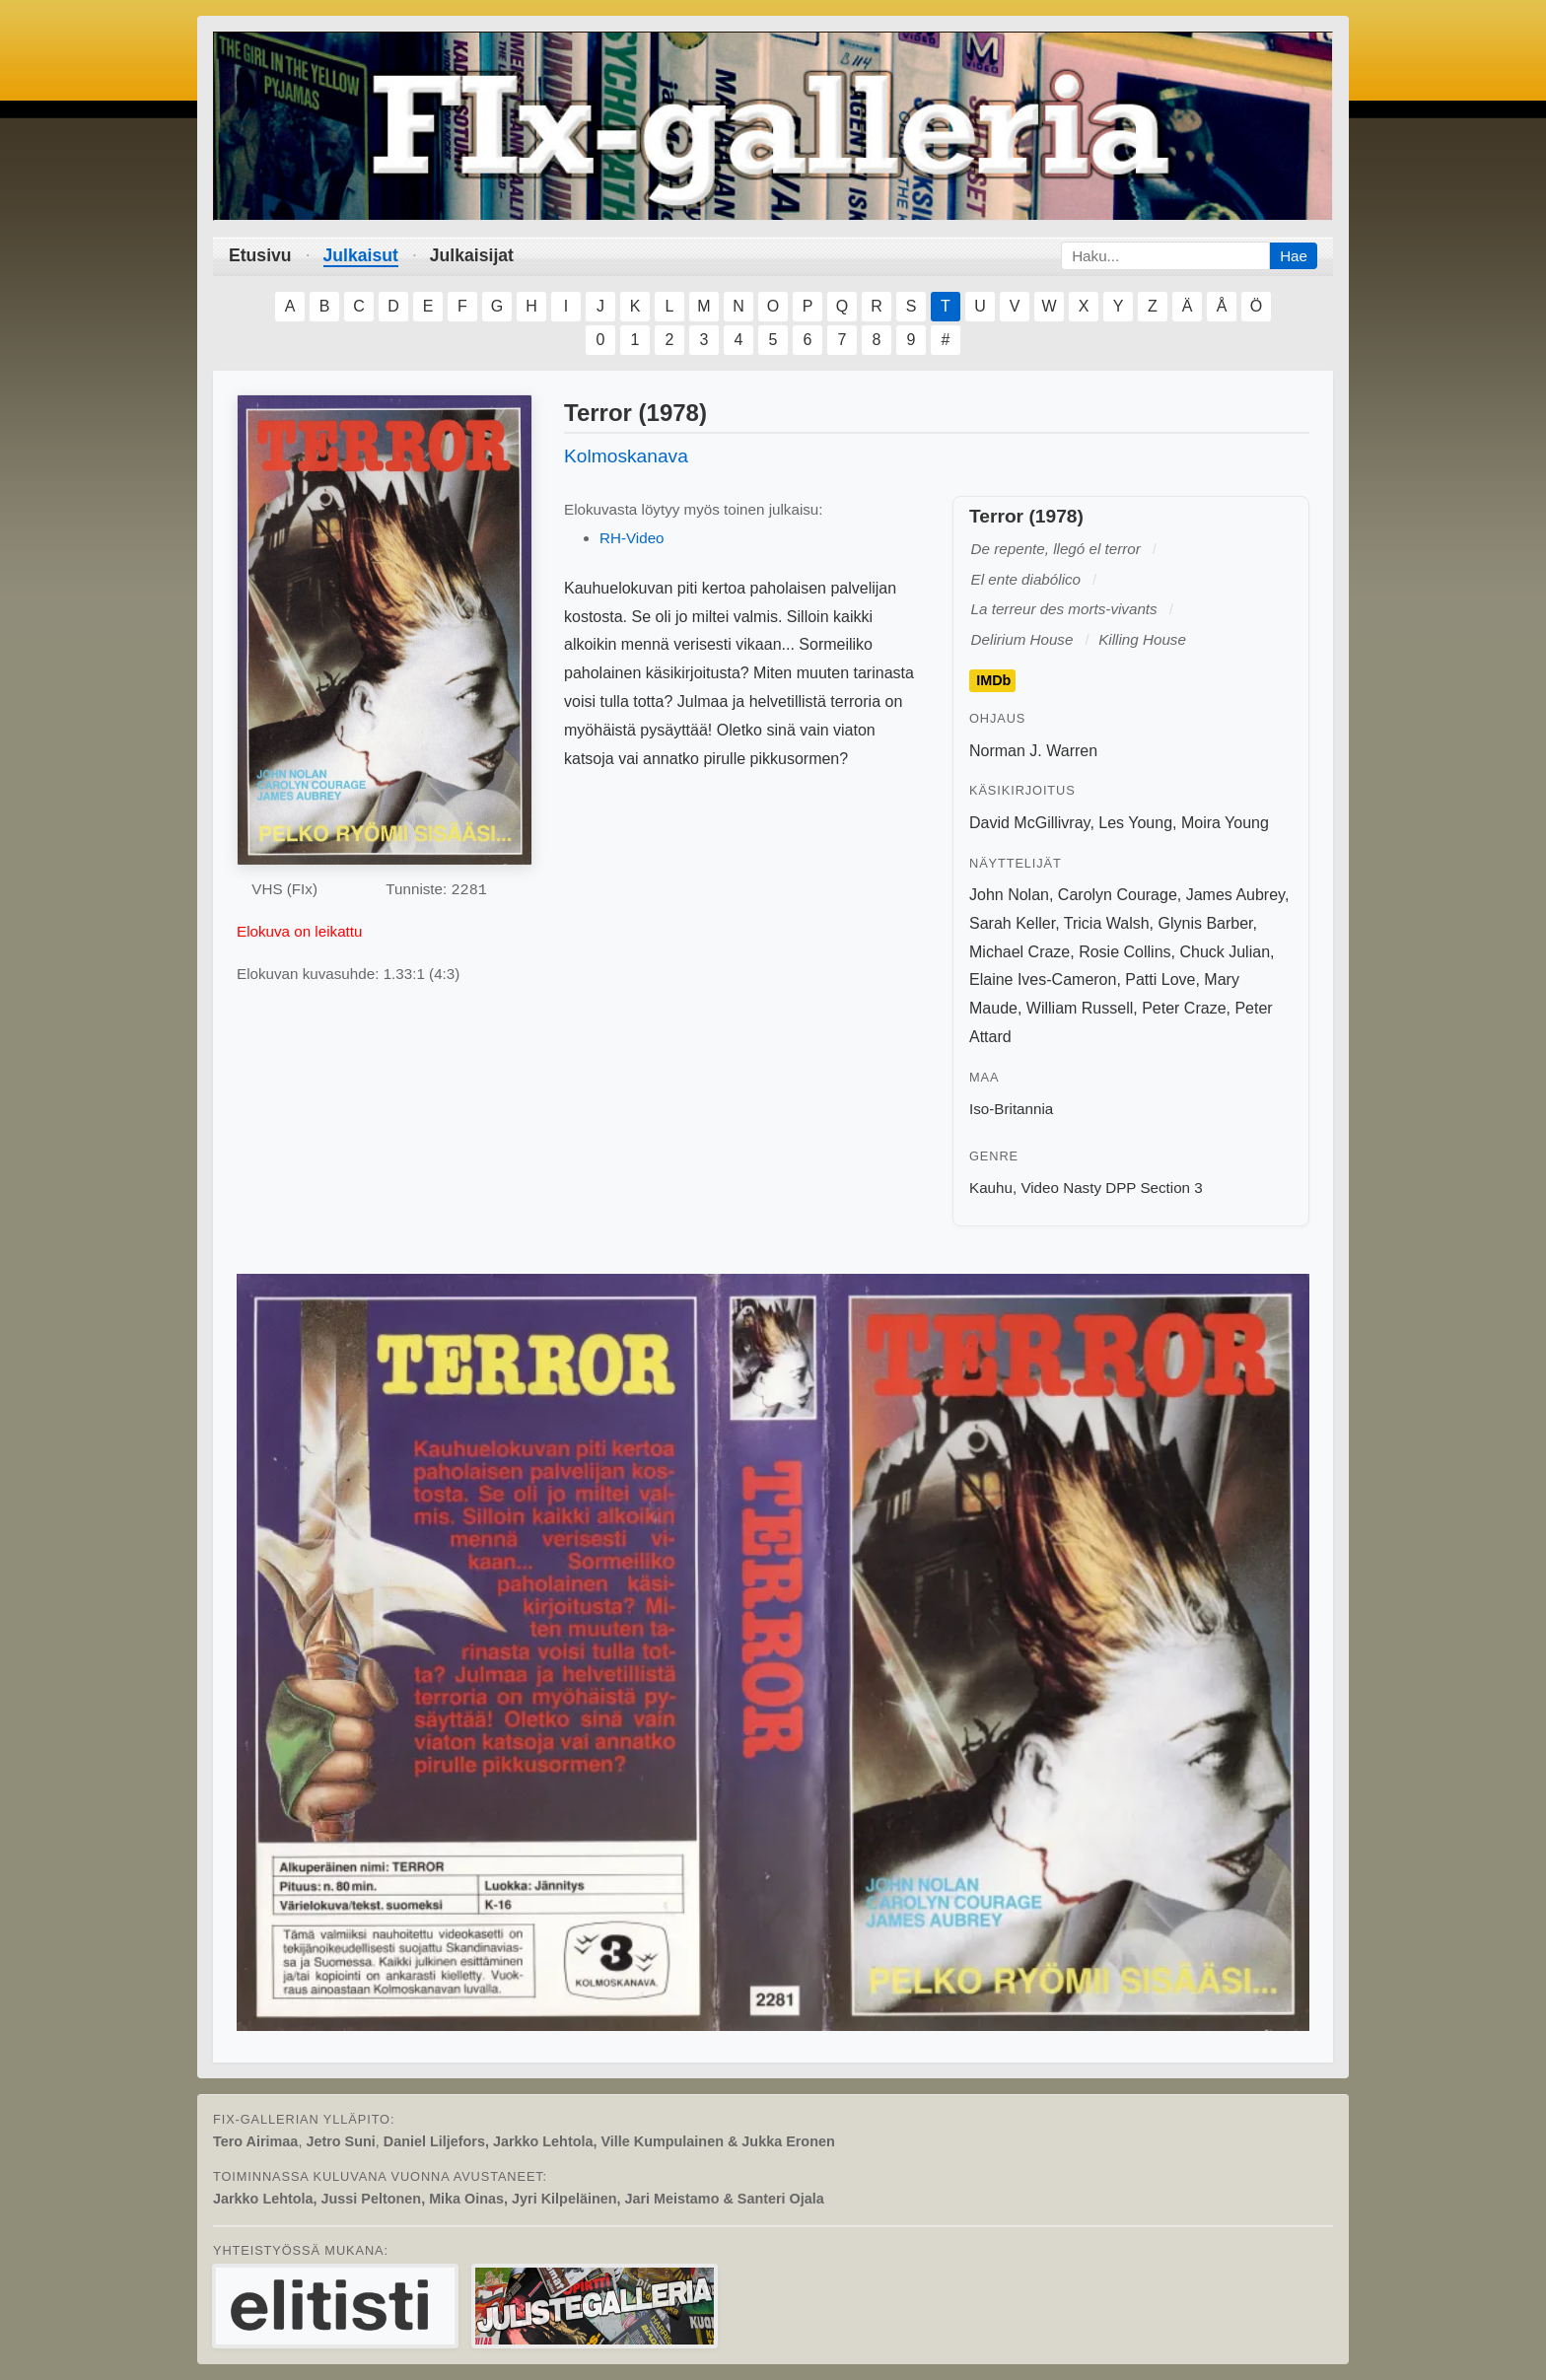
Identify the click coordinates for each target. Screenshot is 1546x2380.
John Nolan (1009, 894)
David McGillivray (1029, 822)
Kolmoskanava (626, 456)
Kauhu (991, 1187)
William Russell (1079, 1008)
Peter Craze (1184, 1008)
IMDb (993, 680)
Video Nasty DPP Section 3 (1111, 1187)
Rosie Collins (1124, 952)
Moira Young (1225, 822)
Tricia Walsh (1107, 923)
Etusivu (260, 255)
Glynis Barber (1206, 923)
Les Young (1135, 822)
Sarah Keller (1012, 923)
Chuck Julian (1224, 952)
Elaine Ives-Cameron (1042, 979)
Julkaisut (360, 255)
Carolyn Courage (1117, 894)
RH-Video (632, 537)
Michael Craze (1019, 952)
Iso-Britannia (1011, 1108)
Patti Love (1160, 979)
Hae (1293, 255)
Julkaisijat (472, 255)
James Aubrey (1235, 894)
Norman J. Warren (1033, 750)
